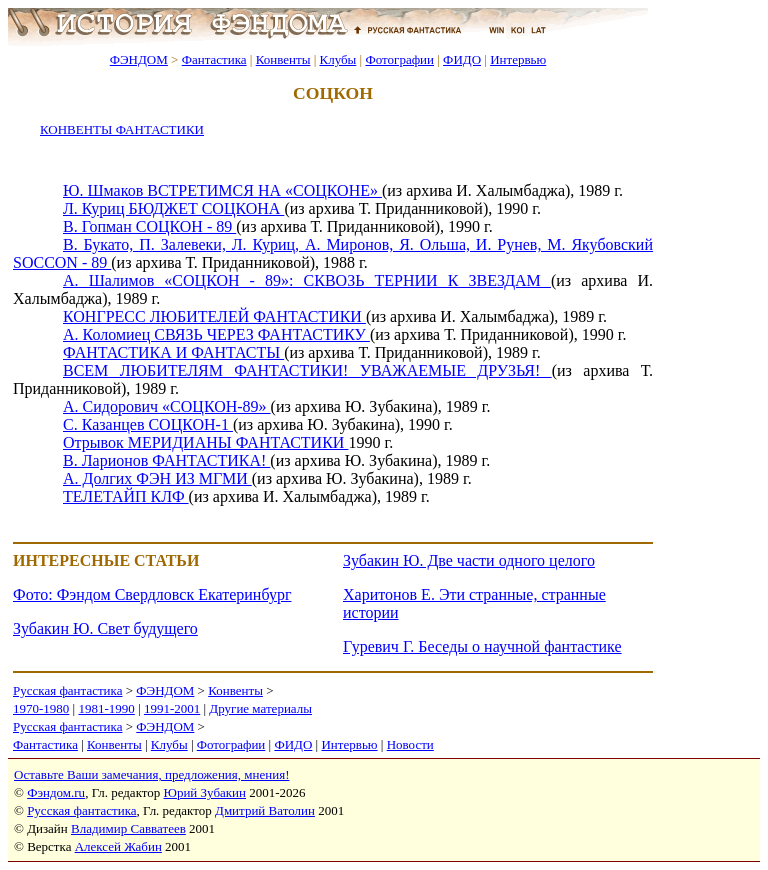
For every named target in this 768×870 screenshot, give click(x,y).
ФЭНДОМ (139, 59)
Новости (410, 744)
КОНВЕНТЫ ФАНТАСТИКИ (122, 129)
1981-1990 (106, 708)
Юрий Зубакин (205, 792)
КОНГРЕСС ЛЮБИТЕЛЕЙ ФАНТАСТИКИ (214, 316)
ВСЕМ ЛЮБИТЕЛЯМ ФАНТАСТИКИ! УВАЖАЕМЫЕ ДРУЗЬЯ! (307, 370)
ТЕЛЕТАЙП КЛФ (126, 496)
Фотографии (399, 59)
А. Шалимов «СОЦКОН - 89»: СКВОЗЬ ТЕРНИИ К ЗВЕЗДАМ (307, 280)
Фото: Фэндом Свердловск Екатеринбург (152, 594)
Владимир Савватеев (128, 828)
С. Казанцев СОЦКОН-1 (148, 424)
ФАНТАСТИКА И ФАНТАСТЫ (173, 352)
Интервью (518, 59)
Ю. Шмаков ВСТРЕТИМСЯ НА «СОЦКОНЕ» (222, 190)
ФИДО (462, 59)
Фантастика (214, 59)
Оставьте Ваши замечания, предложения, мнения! (151, 774)
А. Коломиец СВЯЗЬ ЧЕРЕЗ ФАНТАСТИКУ (216, 334)
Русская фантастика (67, 690)
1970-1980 (41, 708)
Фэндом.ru (56, 792)
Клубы (337, 59)
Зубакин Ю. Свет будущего (105, 628)
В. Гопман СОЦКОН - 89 (149, 226)
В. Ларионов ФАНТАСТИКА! (166, 460)
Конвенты (283, 59)
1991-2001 (172, 708)
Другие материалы (260, 708)
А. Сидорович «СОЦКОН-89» (167, 406)
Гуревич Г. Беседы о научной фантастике (482, 646)
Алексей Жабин (118, 846)
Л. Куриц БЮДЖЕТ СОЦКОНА (173, 208)
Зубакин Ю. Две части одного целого (469, 560)
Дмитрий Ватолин (265, 810)
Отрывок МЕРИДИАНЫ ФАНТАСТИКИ (205, 442)
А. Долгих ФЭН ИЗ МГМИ (157, 478)
